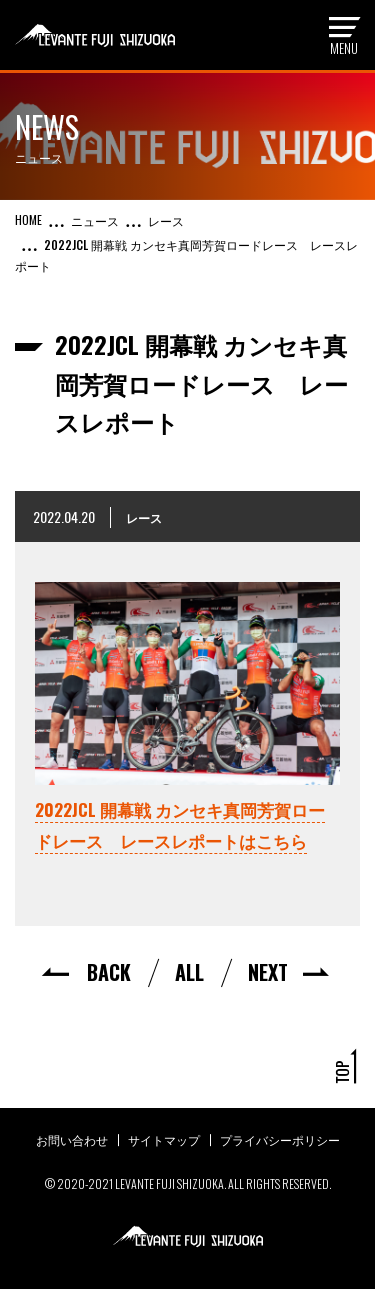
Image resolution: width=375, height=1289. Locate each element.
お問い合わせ (72, 1139)
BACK (109, 972)
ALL (189, 972)
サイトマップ (164, 1139)
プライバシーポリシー (280, 1139)
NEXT (268, 972)
